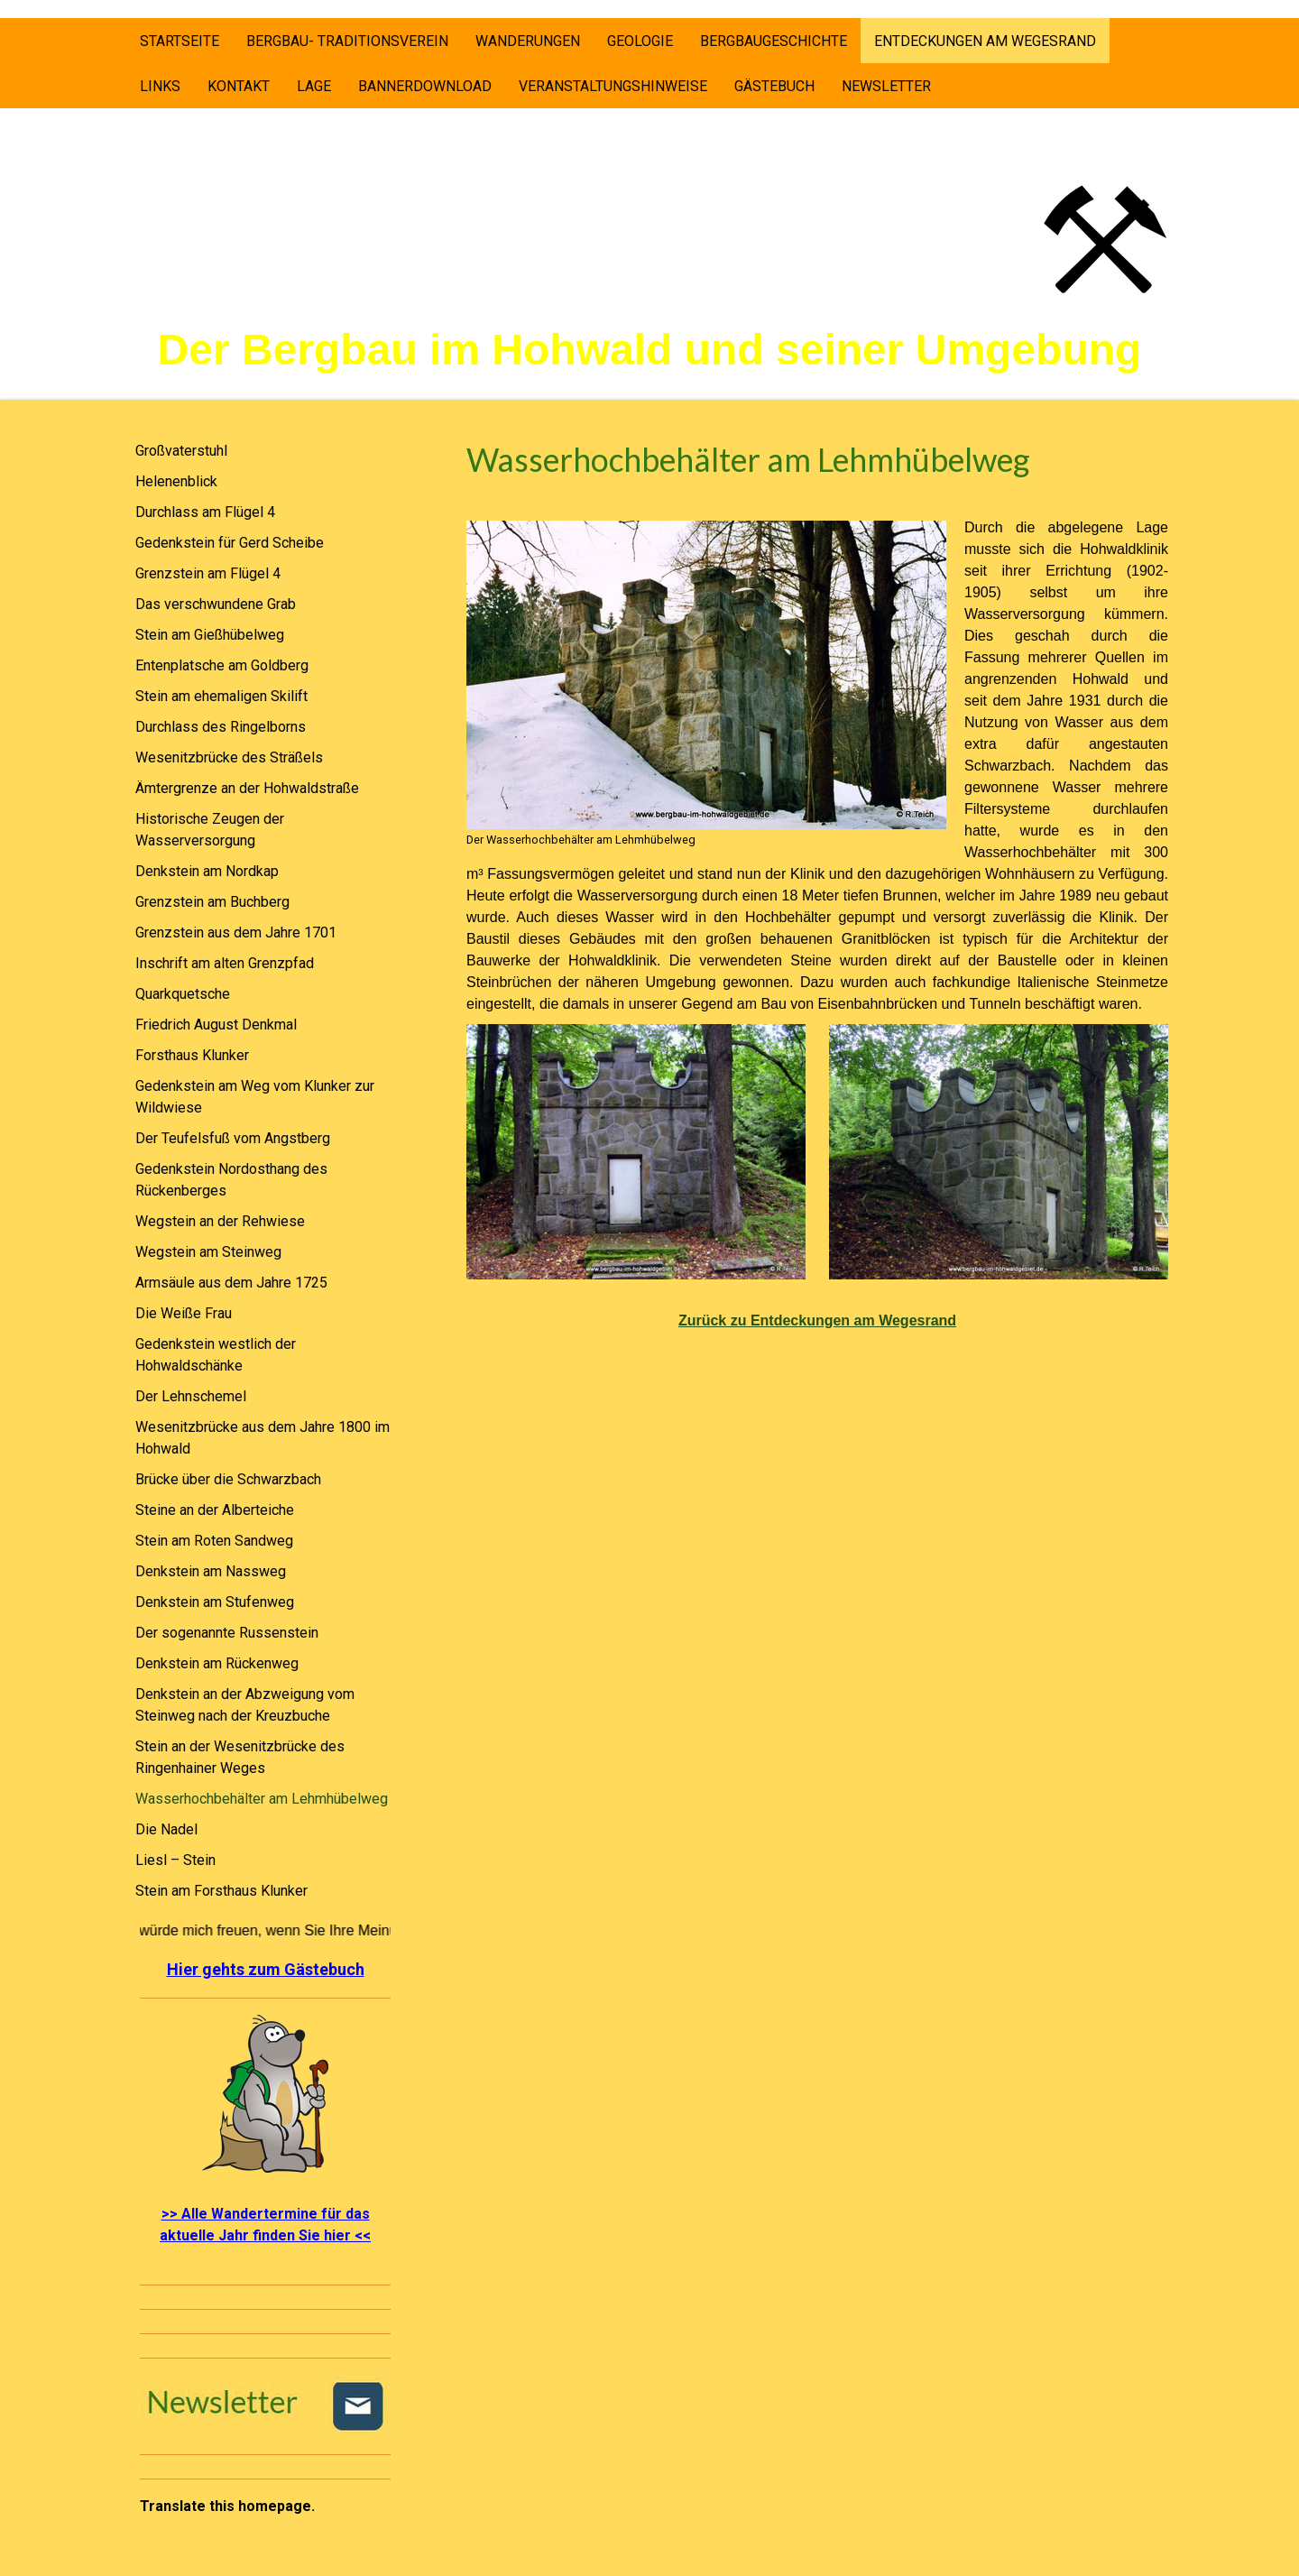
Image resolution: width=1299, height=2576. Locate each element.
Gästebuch (774, 86)
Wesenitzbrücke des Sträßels (229, 757)
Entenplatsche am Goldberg (222, 665)
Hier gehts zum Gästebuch (265, 1969)
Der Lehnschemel (190, 1396)
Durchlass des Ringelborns (220, 726)
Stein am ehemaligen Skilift (221, 696)
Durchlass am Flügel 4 (205, 512)
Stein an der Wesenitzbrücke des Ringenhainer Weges (240, 1757)
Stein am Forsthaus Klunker (221, 1890)
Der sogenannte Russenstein (226, 1632)
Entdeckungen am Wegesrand (985, 41)
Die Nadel (166, 1829)
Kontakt (238, 86)
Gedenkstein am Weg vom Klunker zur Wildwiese (254, 1096)
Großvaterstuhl (181, 450)
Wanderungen (527, 41)
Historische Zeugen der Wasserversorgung (209, 829)
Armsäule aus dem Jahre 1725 (231, 1282)
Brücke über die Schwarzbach (228, 1479)
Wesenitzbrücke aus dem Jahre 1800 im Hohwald (262, 1437)
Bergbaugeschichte (773, 41)
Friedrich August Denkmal (216, 1024)
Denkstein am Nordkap (207, 871)
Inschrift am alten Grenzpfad (224, 963)
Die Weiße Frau (183, 1313)
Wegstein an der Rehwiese (220, 1221)
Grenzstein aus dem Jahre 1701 (235, 932)
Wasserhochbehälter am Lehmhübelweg (261, 1798)
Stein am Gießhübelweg (209, 634)
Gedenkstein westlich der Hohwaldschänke (215, 1354)
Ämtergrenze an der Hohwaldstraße (247, 788)
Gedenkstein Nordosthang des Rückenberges (231, 1179)
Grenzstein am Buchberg (212, 901)
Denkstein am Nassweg (210, 1571)
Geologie (640, 41)
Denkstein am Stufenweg (214, 1602)
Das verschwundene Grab (215, 604)
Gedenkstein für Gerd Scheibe (229, 542)
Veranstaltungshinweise (613, 86)
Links (160, 86)
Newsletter (886, 86)
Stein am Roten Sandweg (214, 1540)
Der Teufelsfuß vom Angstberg (232, 1138)
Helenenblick (176, 481)
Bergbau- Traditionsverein (347, 41)
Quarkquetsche (182, 993)
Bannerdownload (425, 86)
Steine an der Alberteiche (214, 1510)
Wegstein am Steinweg (208, 1251)
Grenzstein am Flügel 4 (208, 573)
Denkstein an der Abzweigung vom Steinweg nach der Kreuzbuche (245, 1704)
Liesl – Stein (175, 1860)
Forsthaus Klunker (192, 1055)
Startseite (179, 41)
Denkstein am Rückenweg (217, 1663)
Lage (314, 86)
